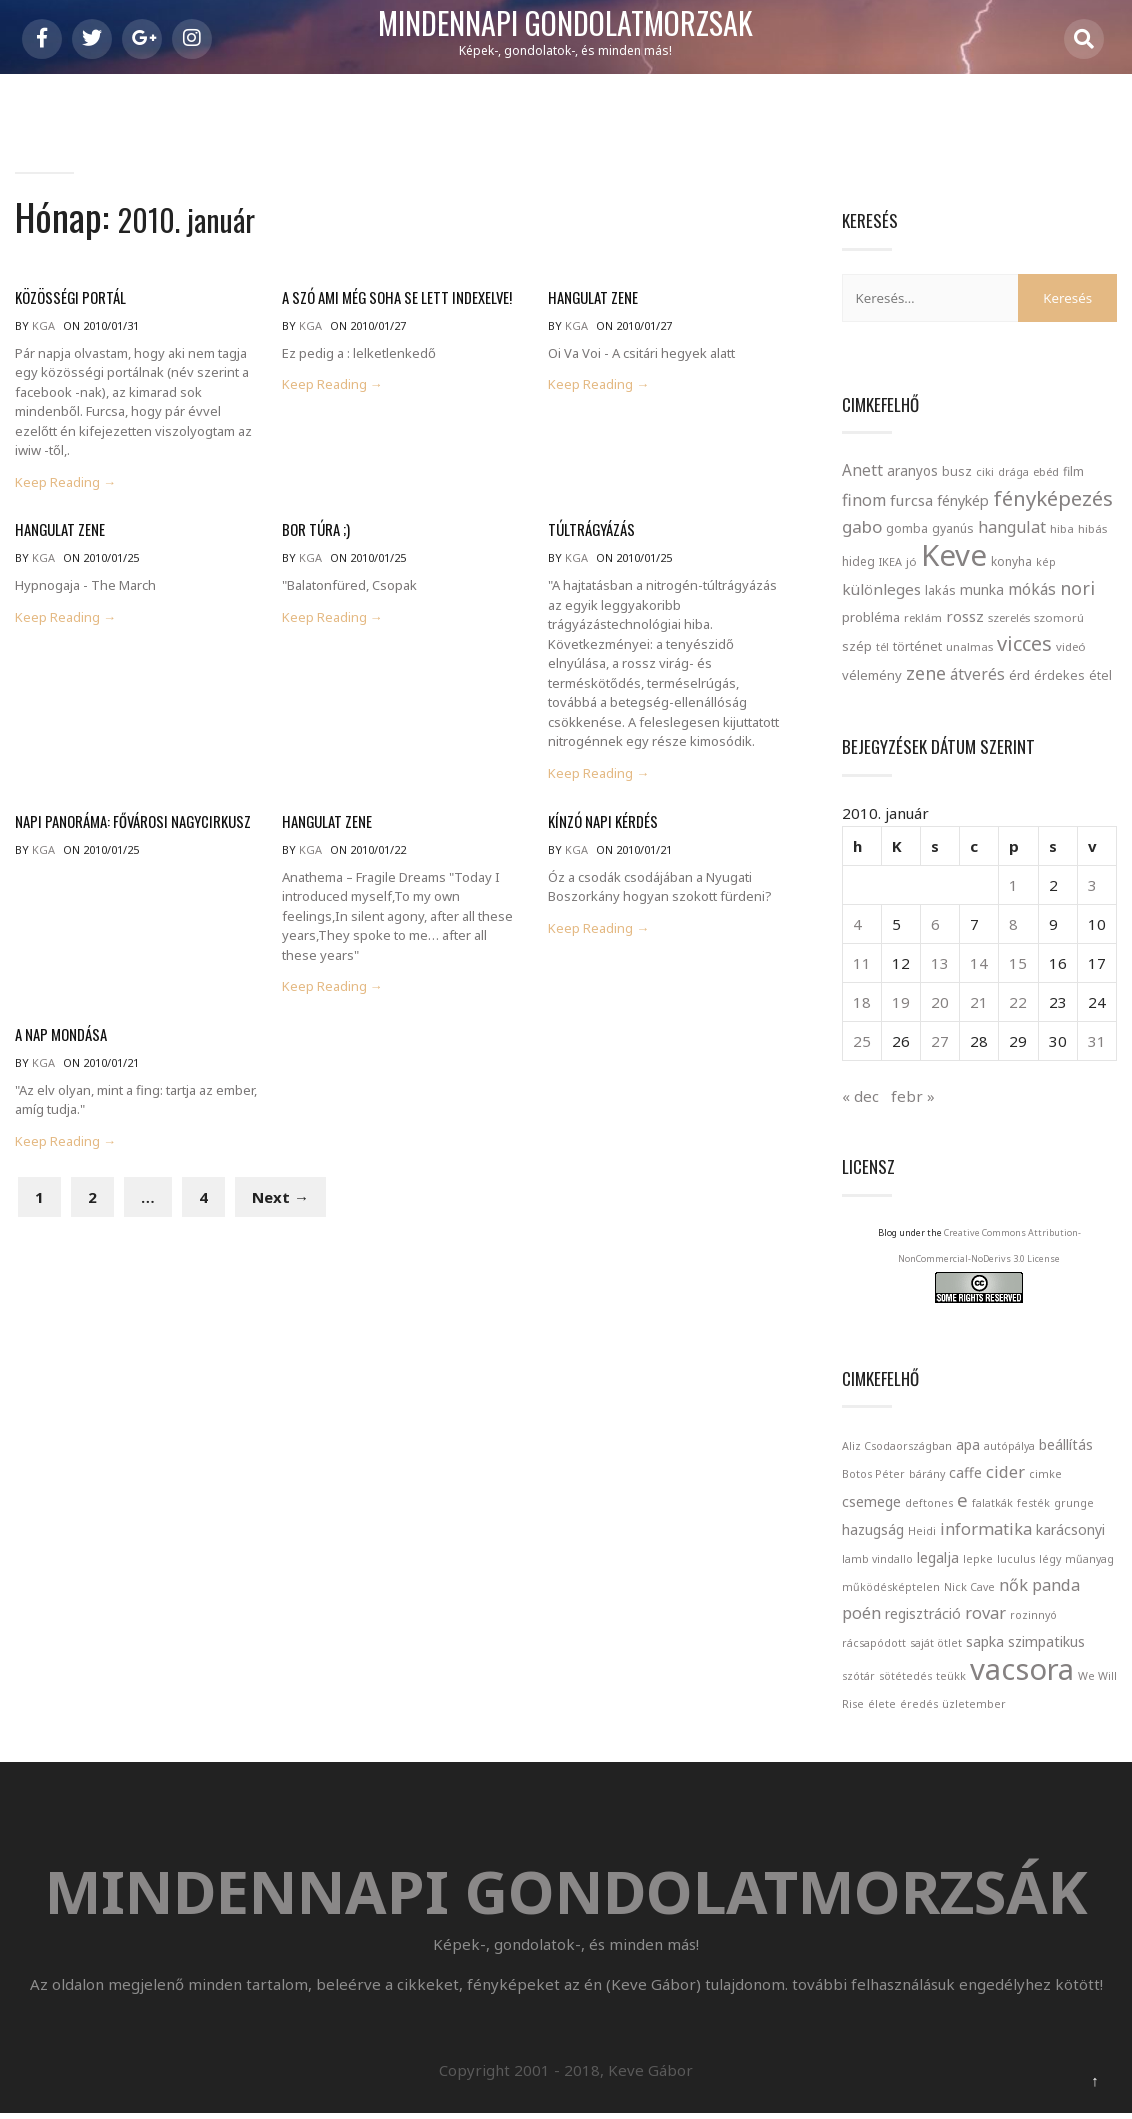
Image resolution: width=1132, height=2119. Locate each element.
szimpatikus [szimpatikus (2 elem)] (1046, 1641)
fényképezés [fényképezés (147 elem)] (1053, 498)
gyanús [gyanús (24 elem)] (953, 528)
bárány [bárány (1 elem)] (927, 1474)
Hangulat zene (591, 297)
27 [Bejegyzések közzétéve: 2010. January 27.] (940, 1041)
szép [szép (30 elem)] (857, 646)
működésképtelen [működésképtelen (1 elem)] (891, 1587)
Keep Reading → (65, 482)
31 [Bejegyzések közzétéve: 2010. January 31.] (1097, 1041)
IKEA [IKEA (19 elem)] (890, 561)
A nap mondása (58, 1034)
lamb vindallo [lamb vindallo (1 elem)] (877, 1559)
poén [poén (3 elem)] (861, 1612)
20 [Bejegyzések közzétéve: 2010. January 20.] (940, 1002)
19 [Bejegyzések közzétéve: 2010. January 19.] (901, 1002)
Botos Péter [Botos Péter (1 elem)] (873, 1474)
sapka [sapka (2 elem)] (985, 1641)
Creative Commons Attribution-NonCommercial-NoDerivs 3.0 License (989, 1258)
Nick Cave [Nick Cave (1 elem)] (969, 1587)
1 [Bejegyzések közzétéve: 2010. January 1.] (1013, 885)
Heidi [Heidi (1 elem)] (922, 1531)
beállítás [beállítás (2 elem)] (1066, 1444)
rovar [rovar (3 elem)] (985, 1612)
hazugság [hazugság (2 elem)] (873, 1529)
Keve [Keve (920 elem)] (954, 555)
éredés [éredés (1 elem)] (919, 1704)
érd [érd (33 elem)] (1019, 675)
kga (43, 325)
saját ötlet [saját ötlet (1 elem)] (936, 1643)
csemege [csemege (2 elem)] (871, 1501)
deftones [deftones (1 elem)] (929, 1503)
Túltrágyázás (589, 529)
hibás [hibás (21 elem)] (1092, 528)
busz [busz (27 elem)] (957, 471)
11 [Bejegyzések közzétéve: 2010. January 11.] (862, 963)
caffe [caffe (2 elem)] (965, 1472)
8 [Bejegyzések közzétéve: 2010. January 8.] (1013, 924)
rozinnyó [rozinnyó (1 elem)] (1033, 1615)
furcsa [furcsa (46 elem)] (911, 500)
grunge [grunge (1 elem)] (1074, 1503)
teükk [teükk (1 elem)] (951, 1676)
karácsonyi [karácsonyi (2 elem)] (1070, 1529)
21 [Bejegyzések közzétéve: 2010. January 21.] (979, 1002)
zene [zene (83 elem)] (926, 673)
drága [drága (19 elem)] (1013, 471)
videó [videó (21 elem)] (1071, 646)
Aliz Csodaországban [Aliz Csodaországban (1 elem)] (897, 1446)
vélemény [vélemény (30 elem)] (872, 675)
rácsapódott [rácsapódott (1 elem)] (874, 1643)
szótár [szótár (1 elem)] (858, 1676)
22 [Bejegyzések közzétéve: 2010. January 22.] (1018, 1002)
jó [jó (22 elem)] (911, 561)
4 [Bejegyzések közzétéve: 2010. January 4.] (857, 924)
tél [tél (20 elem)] (882, 646)
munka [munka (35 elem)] (982, 589)
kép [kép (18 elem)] (1046, 562)
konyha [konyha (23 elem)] (1011, 561)
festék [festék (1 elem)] (1033, 1503)
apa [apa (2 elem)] (968, 1444)
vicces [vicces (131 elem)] (1024, 643)
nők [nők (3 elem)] (1013, 1584)
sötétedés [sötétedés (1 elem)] (905, 1676)
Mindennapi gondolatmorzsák (565, 24)
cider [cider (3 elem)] (1005, 1471)
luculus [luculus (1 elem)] (1016, 1559)
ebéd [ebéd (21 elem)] (1046, 471)
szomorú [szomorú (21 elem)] (1059, 617)
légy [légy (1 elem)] (1050, 1559)
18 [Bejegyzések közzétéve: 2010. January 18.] (862, 1002)
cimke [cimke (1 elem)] (1045, 1474)
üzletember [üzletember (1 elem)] (974, 1704)
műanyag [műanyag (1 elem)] (1089, 1559)
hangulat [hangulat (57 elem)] (1012, 527)
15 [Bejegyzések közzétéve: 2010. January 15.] (1018, 963)
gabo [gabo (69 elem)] (862, 526)
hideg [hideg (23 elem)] (858, 561)
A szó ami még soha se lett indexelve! (391, 297)
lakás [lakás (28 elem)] (940, 590)
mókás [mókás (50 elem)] (1032, 589)
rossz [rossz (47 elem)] (965, 616)
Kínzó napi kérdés (599, 821)
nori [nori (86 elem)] (1077, 588)
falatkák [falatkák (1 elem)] (992, 1503)
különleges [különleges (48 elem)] (881, 589)
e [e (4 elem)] (962, 1499)
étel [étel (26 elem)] (1100, 675)
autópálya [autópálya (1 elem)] (1009, 1446)
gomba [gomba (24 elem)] (907, 528)
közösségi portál (67, 297)
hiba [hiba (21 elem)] (1062, 528)
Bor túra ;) (314, 529)
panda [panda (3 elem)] (1056, 1584)
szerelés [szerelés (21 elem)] (1009, 617)
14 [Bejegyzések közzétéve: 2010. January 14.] (979, 963)
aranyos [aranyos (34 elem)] (912, 471)
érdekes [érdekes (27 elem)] (1059, 675)
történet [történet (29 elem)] (917, 646)
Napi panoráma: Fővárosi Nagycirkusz (126, 821)
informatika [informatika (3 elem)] (986, 1528)
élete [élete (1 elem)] (882, 1704)
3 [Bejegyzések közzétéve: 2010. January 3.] (1092, 885)
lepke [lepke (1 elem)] (978, 1559)
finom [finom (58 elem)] (864, 500)
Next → (280, 1197)
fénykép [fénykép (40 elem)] (963, 500)
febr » (913, 1096)
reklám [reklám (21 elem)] (923, 617)
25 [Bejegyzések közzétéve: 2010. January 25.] (862, 1041)
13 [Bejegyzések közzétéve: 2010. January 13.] (940, 963)
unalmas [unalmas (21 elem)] (969, 646)
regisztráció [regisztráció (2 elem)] (923, 1613)
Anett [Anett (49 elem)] (862, 470)
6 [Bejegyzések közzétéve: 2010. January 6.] (935, 924)
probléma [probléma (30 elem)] (871, 617)
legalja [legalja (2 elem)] (938, 1557)
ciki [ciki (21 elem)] (985, 471)
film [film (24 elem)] (1073, 471)
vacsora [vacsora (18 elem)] (1022, 1669)
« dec (860, 1096)
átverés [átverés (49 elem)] (977, 674)
